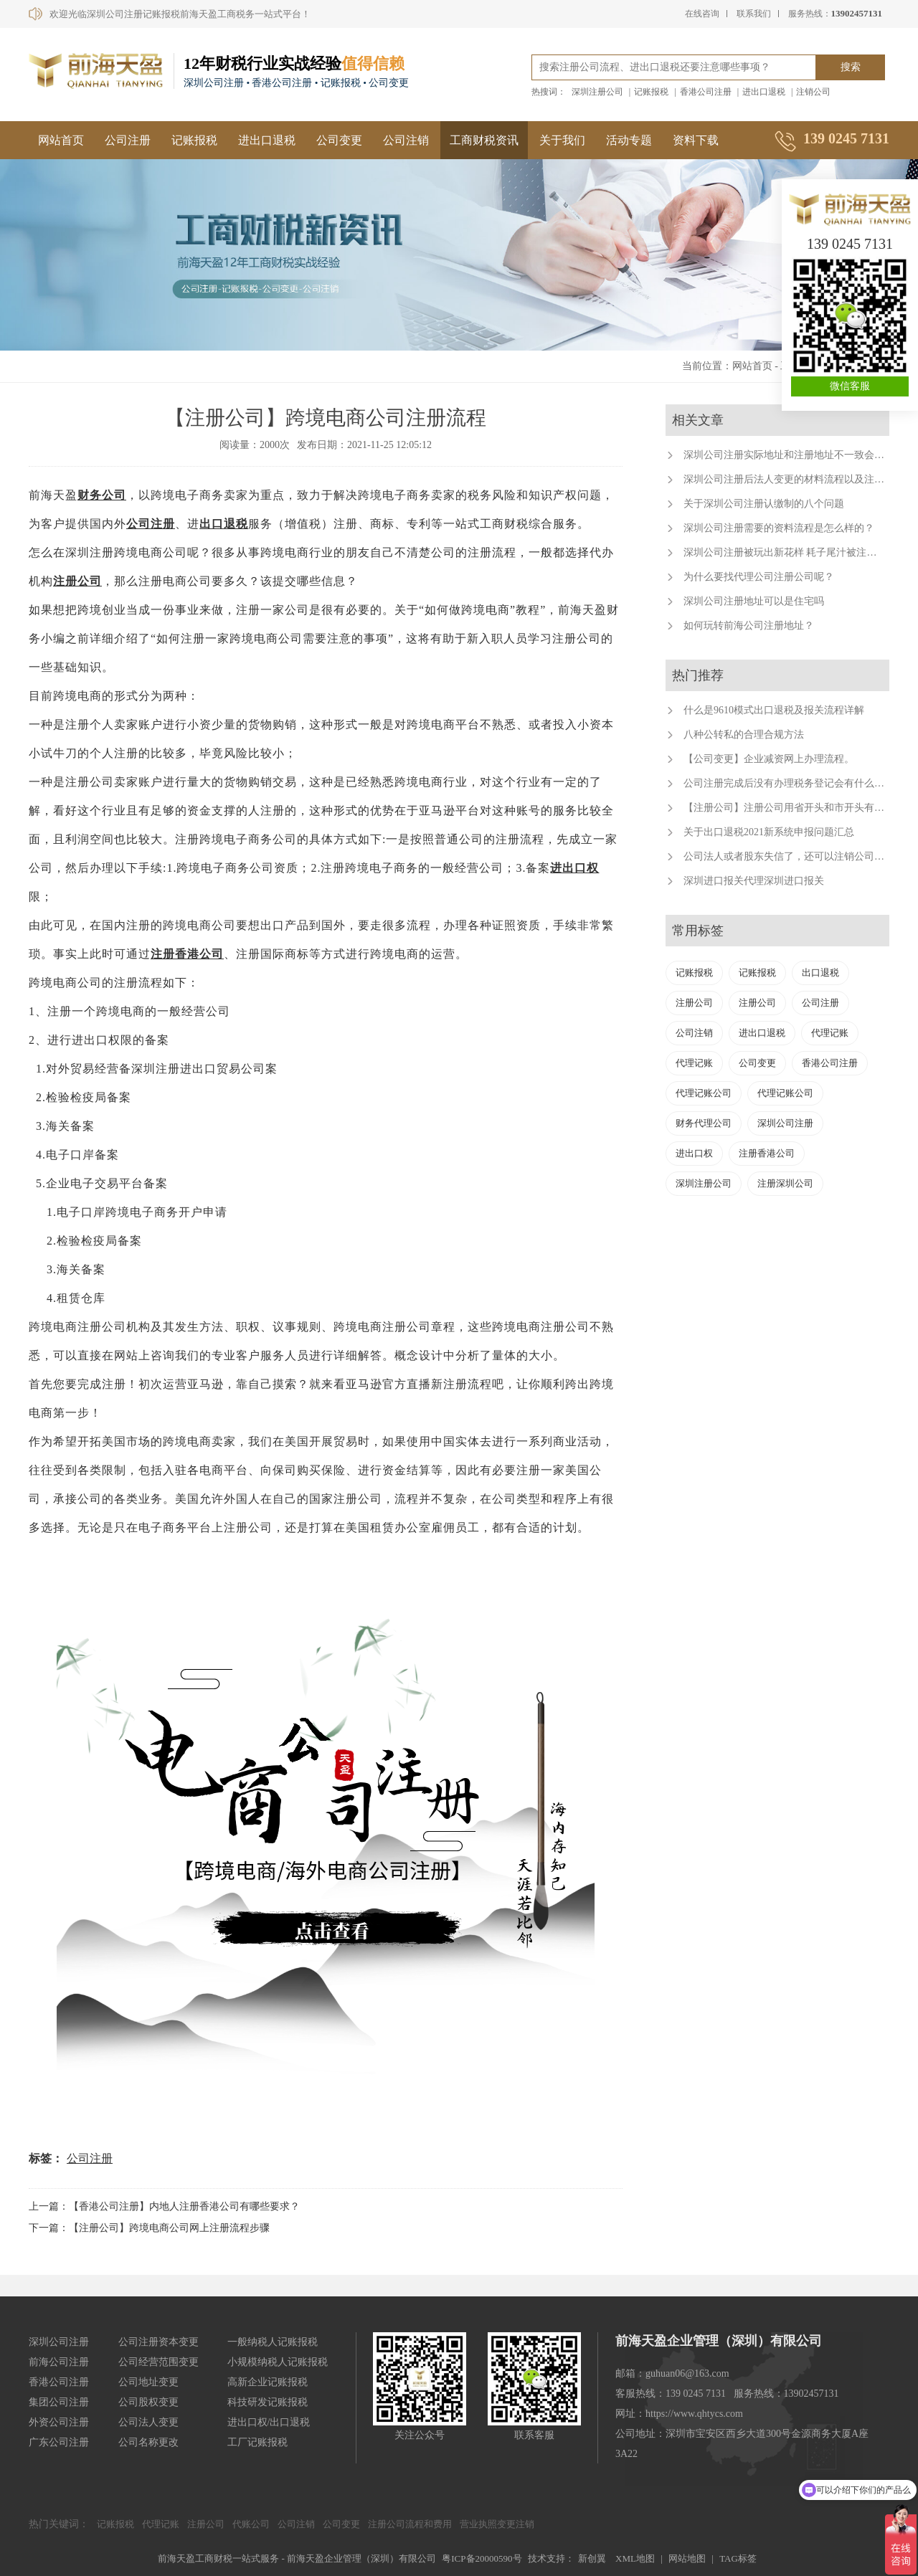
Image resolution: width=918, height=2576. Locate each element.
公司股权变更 (148, 2402)
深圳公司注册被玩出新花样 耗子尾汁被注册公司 (790, 552)
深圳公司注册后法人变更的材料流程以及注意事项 (793, 479)
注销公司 (813, 92)
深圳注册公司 (597, 92)
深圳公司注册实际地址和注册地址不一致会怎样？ (793, 455)
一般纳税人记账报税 (272, 2342)
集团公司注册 (59, 2402)
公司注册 (128, 140)
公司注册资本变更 (158, 2342)
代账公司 (251, 2524)
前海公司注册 (59, 2362)
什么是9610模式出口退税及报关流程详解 (773, 710)
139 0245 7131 (850, 244)
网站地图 (687, 2558)
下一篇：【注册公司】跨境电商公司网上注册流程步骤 (149, 2228)
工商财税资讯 (484, 140)
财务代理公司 (704, 1123)
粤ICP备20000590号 (481, 2558)
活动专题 (629, 140)
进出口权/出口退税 (269, 2422)
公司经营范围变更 (158, 2362)
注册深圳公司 (785, 1183)
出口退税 (223, 524)
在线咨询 (702, 14)
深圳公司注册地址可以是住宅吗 (753, 601)
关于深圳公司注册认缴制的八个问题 (763, 503)
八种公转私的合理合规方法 (743, 734)
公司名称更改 (148, 2442)
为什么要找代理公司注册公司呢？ (758, 576)
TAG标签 (738, 2558)
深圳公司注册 (785, 1123)
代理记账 (829, 1032)
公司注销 (406, 140)
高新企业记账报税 (267, 2382)
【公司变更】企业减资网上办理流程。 (768, 759)
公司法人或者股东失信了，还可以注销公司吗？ (788, 856)
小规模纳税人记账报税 (277, 2362)
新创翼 (592, 2558)
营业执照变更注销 (497, 2524)
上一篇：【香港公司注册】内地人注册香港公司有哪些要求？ (164, 2206)
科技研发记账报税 (267, 2402)
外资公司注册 (59, 2422)
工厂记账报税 (257, 2442)
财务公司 (101, 495)
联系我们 (754, 14)
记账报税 (651, 92)
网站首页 (61, 140)
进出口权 (574, 868)
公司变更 (339, 140)
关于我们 (562, 140)
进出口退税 (763, 92)
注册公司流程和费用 (410, 2524)
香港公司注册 (706, 92)
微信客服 (850, 386)
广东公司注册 (59, 2442)
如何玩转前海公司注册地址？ (748, 625)
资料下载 (696, 140)
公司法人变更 (148, 2422)
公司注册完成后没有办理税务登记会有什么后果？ (793, 783)
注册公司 (77, 581)
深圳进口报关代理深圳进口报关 (753, 880)
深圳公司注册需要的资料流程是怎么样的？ (778, 528)
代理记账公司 (704, 1093)
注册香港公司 (187, 954)
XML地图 (635, 2558)
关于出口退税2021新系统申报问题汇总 (768, 832)
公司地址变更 (148, 2382)
